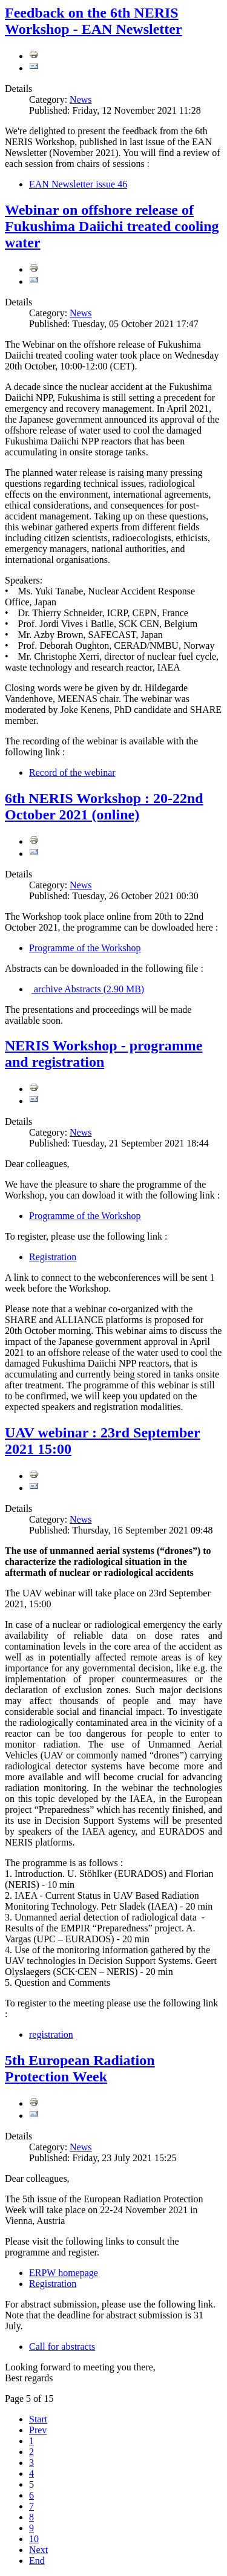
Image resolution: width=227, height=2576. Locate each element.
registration (51, 2034)
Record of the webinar (72, 772)
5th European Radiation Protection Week (80, 2068)
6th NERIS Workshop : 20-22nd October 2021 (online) (104, 806)
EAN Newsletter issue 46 (78, 184)
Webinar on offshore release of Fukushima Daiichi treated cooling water (112, 226)
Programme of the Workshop (85, 948)
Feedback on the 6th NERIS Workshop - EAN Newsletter (93, 21)
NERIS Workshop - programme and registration (103, 1054)
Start (38, 2419)
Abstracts (87, 989)
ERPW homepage (63, 2273)
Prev (38, 2430)
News (80, 99)
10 (34, 2539)
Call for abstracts (62, 2346)
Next (38, 2550)
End (37, 2560)
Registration (52, 1257)
